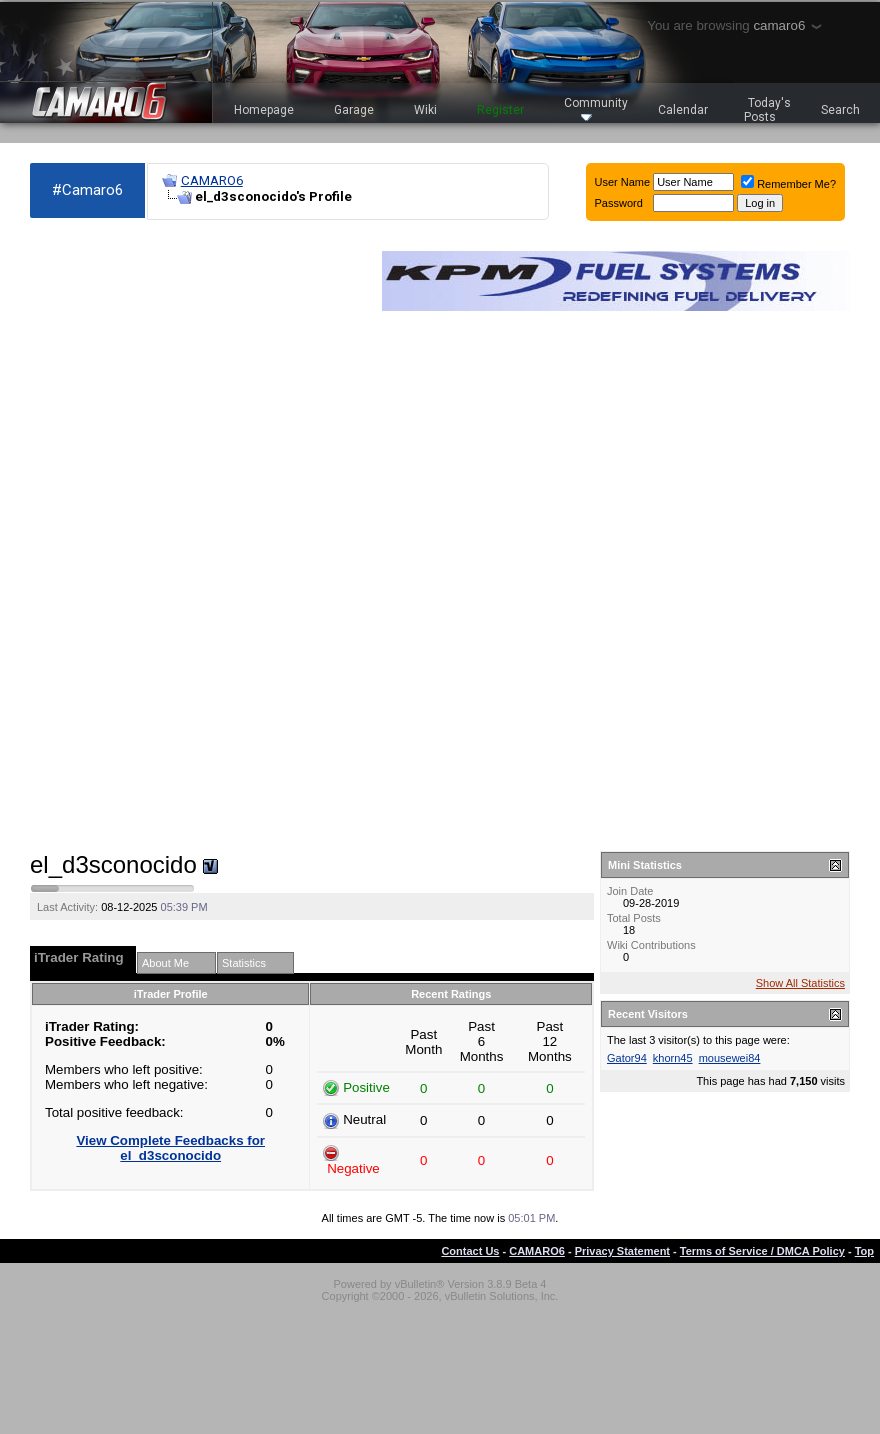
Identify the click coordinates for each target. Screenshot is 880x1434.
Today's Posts (768, 110)
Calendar (683, 110)
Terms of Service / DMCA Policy (762, 1251)
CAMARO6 (212, 180)
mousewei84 (730, 1058)
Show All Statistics (800, 983)
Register (500, 110)
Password (619, 203)
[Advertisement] (108, 536)
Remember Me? (788, 184)
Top (864, 1251)
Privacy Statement (622, 1251)
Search (840, 110)
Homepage (264, 110)
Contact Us (470, 1251)
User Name (623, 182)
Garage (354, 110)
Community (596, 108)
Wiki (425, 110)
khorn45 (673, 1058)
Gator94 (627, 1058)
